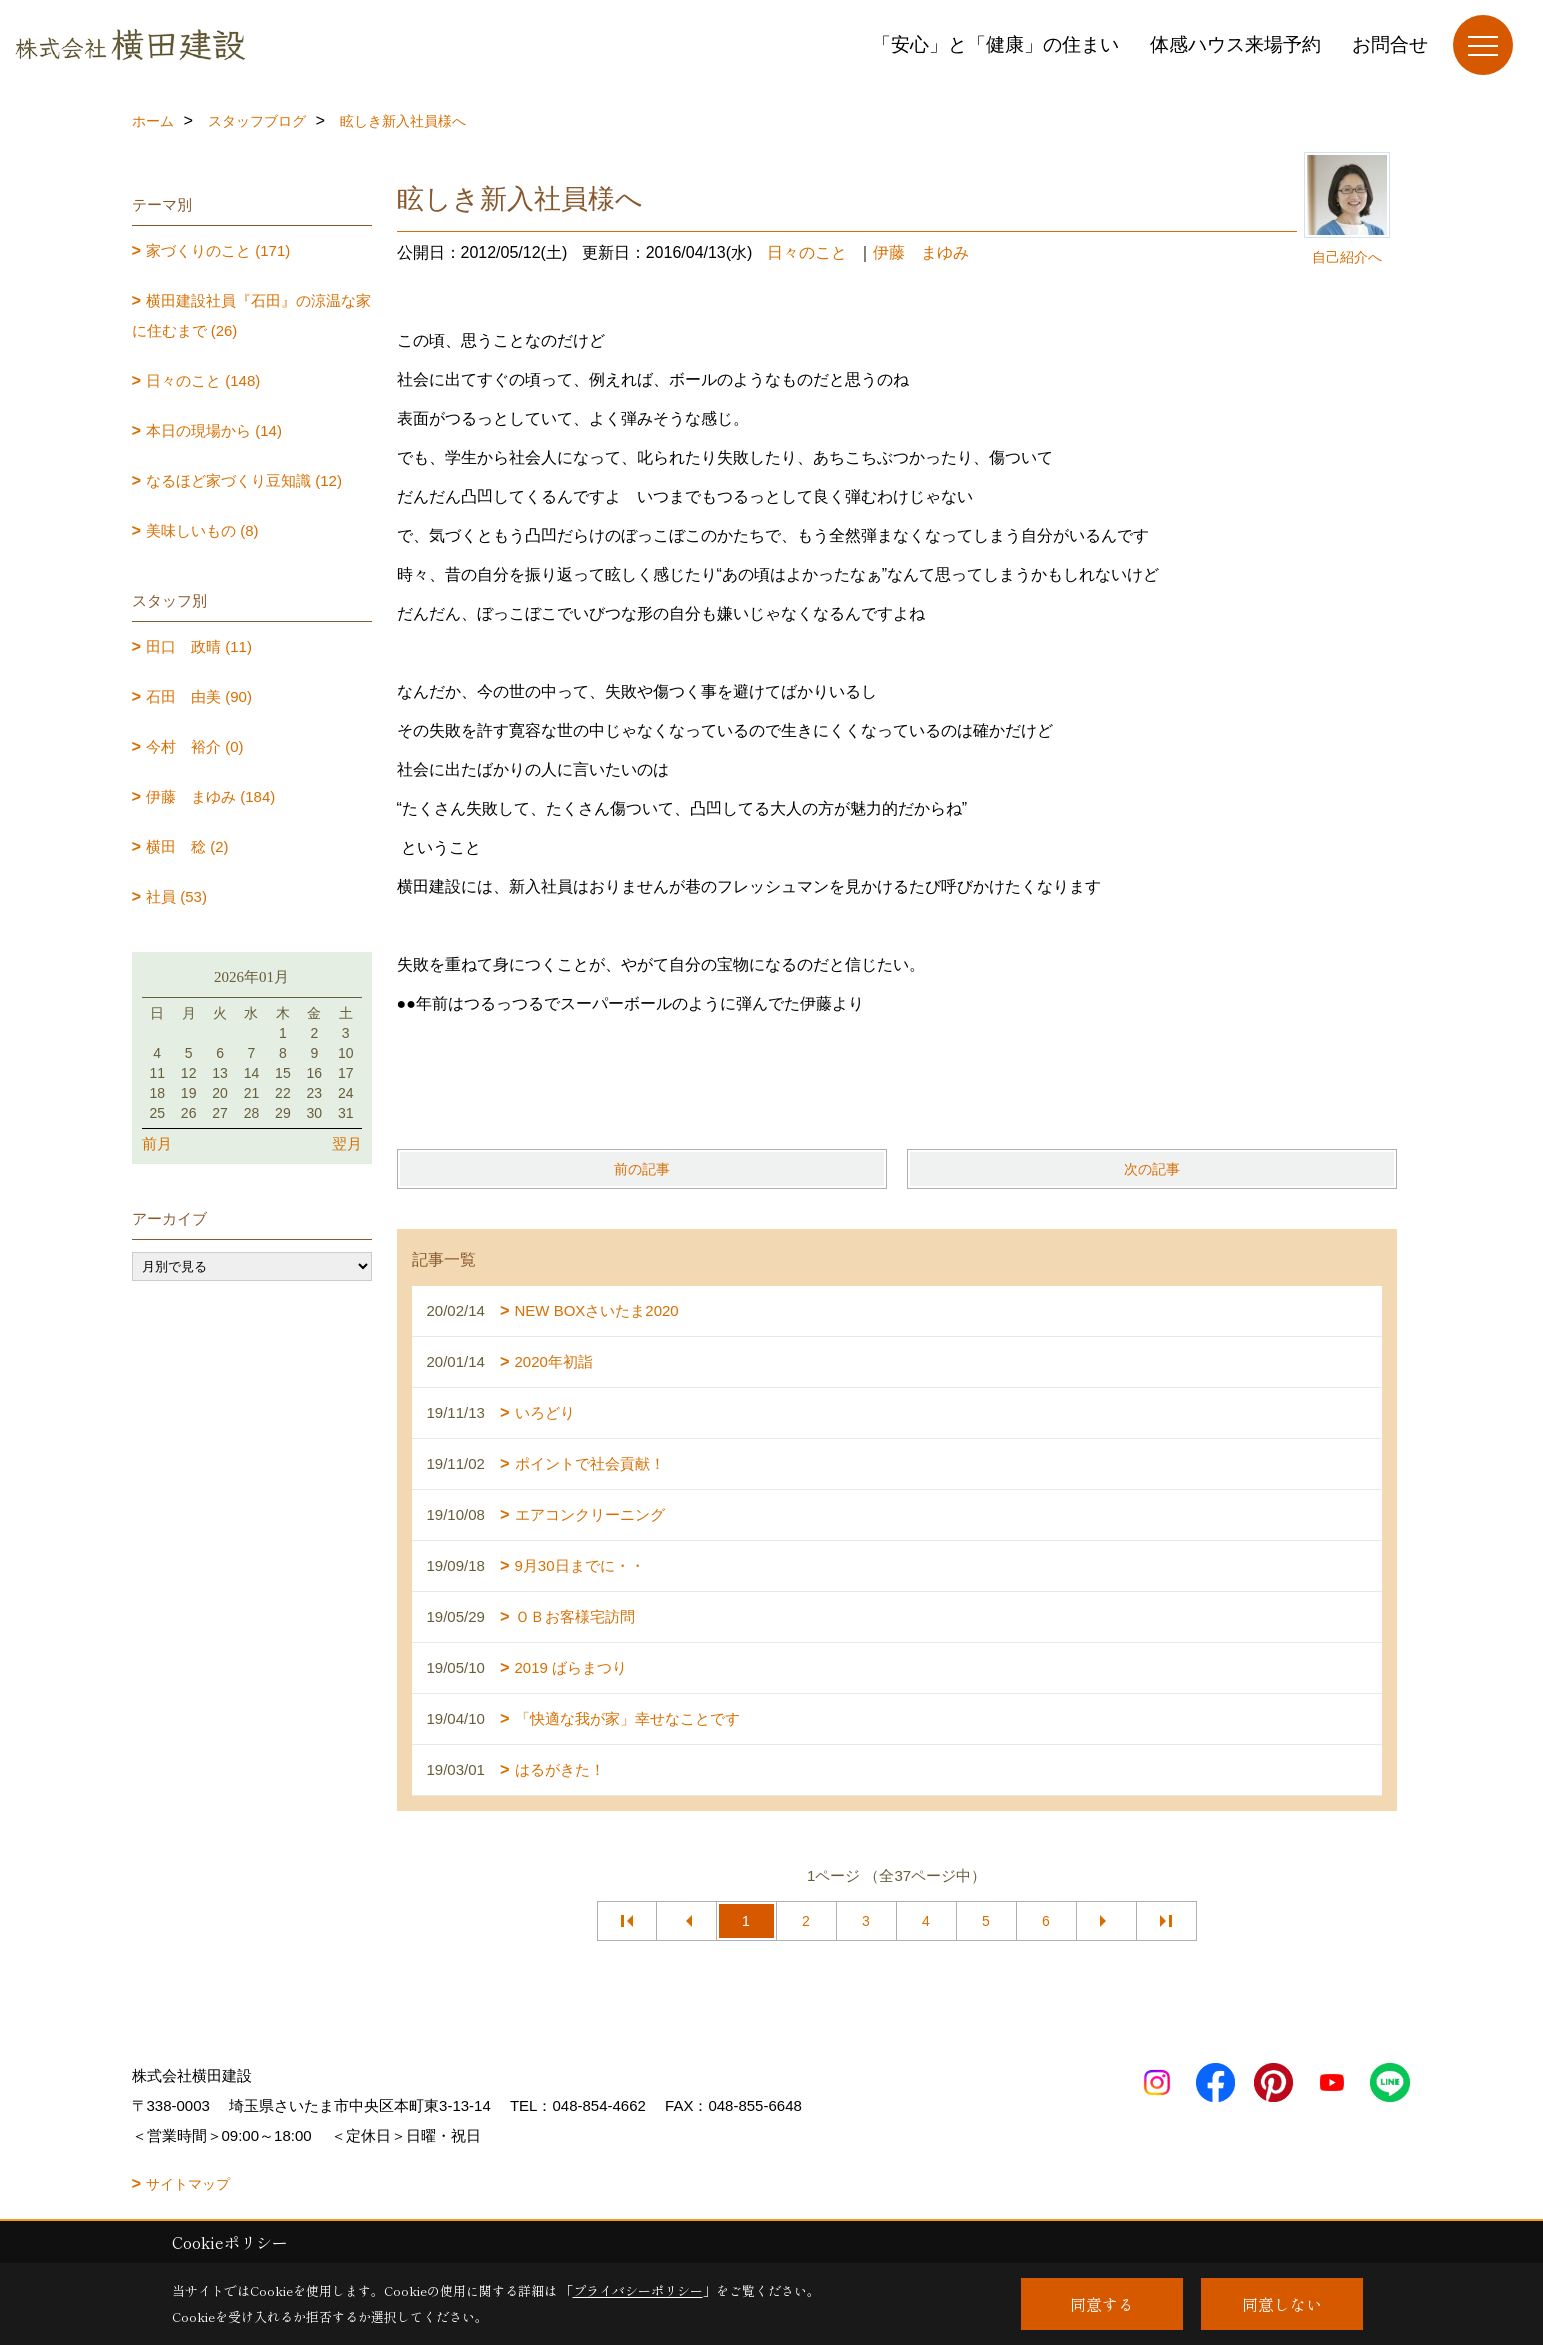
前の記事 (642, 1169)
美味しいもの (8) (202, 530)
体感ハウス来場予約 (1235, 44)
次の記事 (1152, 1169)
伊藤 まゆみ (921, 252)
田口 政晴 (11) (199, 646)
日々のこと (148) (203, 380)
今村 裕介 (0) (195, 746)
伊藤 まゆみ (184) (210, 796)
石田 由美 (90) (199, 696)
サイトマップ (188, 2184)
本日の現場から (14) (214, 430)
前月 (157, 1143)
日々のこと (807, 252)
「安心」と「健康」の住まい (995, 44)
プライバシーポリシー (638, 2290)
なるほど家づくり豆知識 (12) (244, 480)
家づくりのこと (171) (218, 250)
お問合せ (1390, 44)
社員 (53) (176, 896)
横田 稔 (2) (187, 846)
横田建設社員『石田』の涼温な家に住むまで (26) (252, 315)
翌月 (347, 1143)
